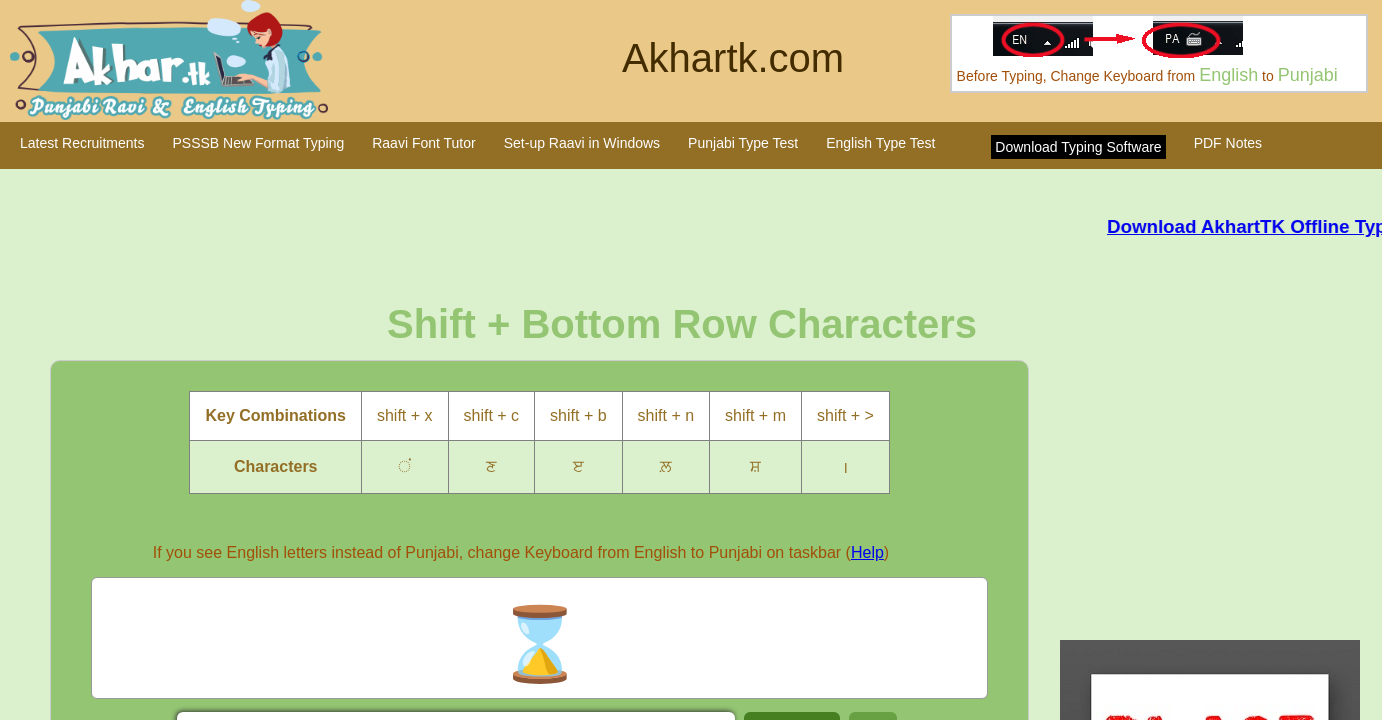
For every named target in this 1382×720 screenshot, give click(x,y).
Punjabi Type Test (743, 143)
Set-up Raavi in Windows (582, 143)
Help (867, 552)
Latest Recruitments (82, 143)
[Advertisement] (1217, 480)
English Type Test (880, 143)
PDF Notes (1228, 143)
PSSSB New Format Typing (259, 143)
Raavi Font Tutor (424, 143)
